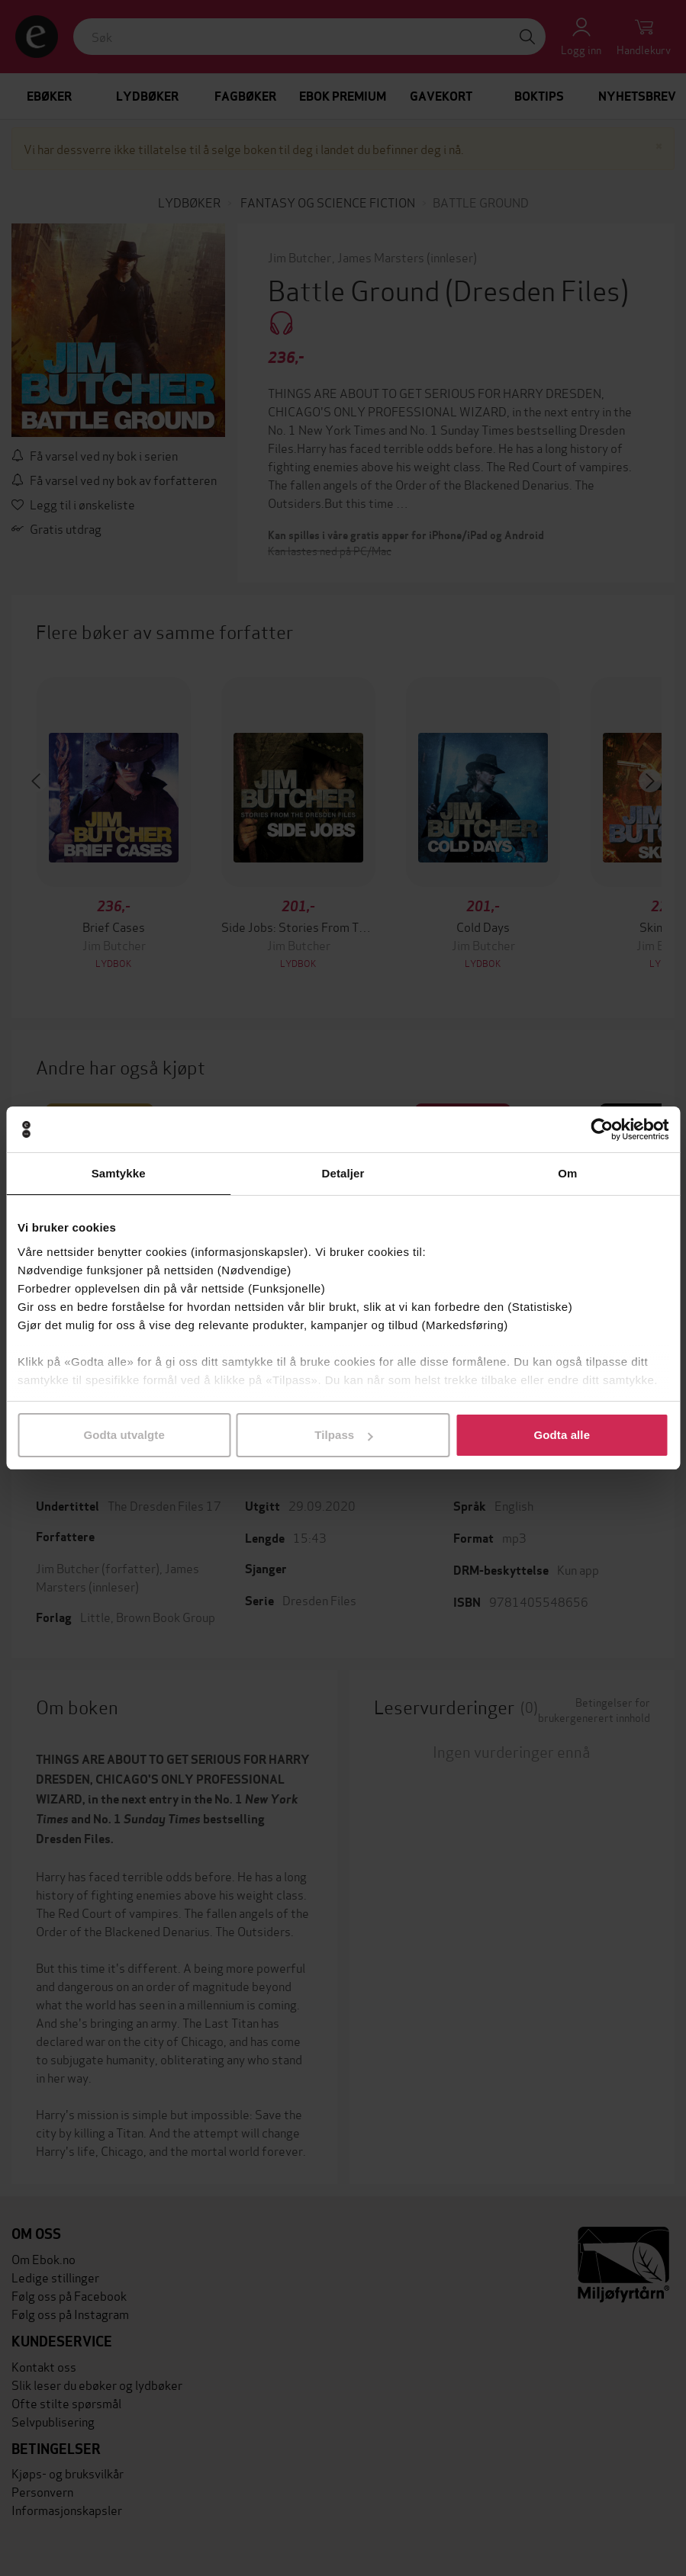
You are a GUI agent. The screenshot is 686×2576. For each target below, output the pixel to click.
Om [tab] (567, 1173)
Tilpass (343, 1434)
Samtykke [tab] (119, 1173)
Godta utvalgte (123, 1434)
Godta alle (562, 1434)
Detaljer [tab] (343, 1173)
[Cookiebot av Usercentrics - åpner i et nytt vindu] (601, 1129)
